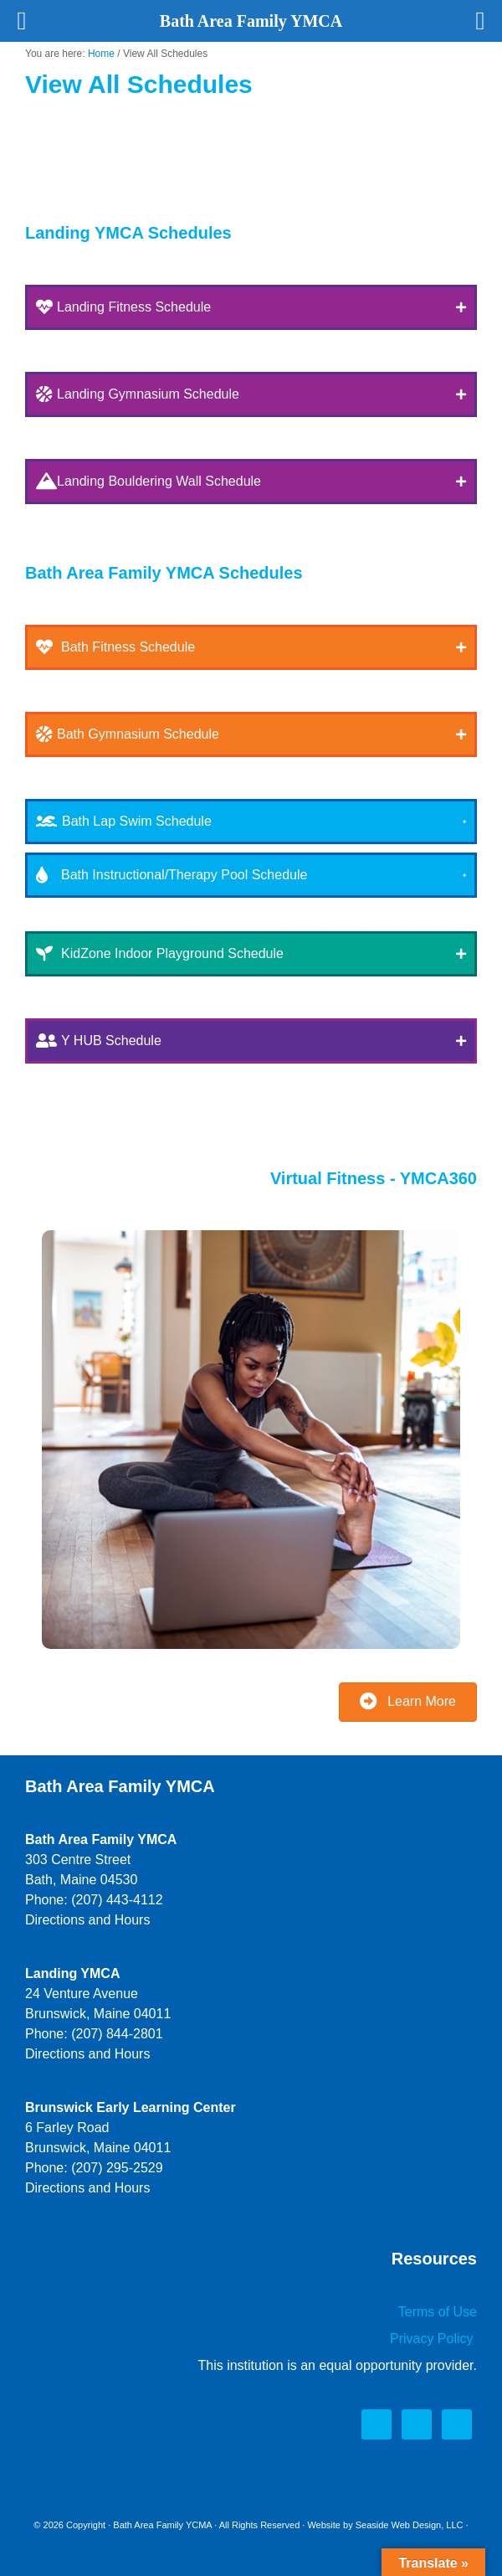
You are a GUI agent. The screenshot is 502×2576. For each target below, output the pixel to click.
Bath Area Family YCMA (162, 2525)
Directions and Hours (87, 1920)
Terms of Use (437, 2312)
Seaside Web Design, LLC (410, 2525)
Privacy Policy (433, 2338)
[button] (251, 307)
